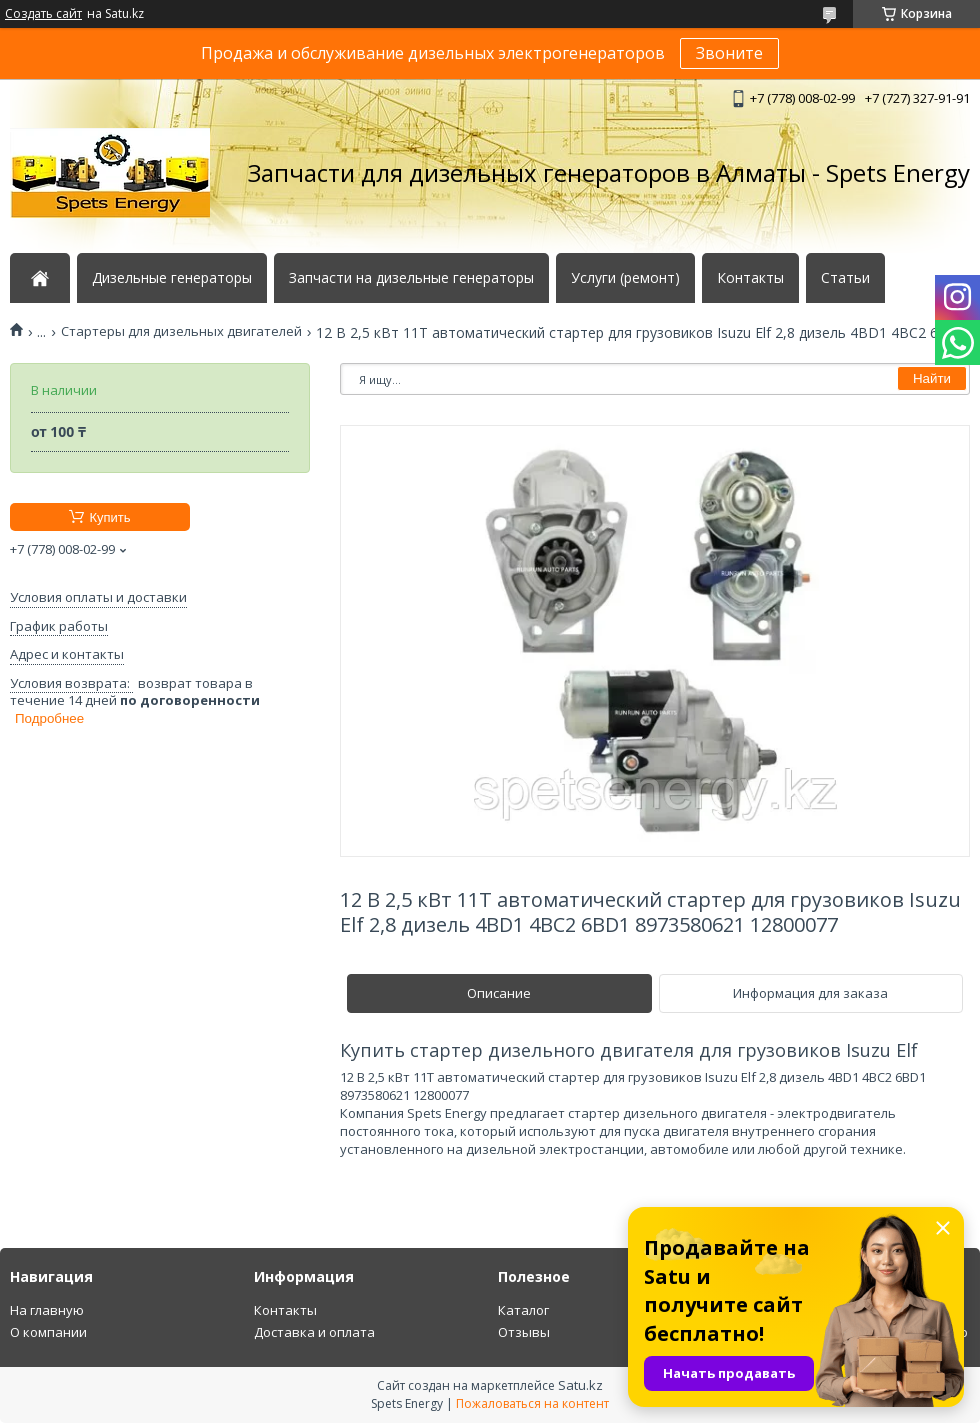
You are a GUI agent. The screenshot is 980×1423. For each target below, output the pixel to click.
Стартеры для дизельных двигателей (181, 331)
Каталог (523, 1310)
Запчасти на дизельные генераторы (411, 278)
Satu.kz (580, 1385)
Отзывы (524, 1332)
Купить (109, 517)
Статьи (845, 278)
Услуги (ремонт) (625, 278)
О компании (48, 1332)
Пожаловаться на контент (532, 1403)
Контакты (750, 278)
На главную (47, 1310)
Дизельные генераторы (172, 278)
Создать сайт (43, 14)
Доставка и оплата (314, 1332)
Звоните (729, 53)
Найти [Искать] (932, 378)
